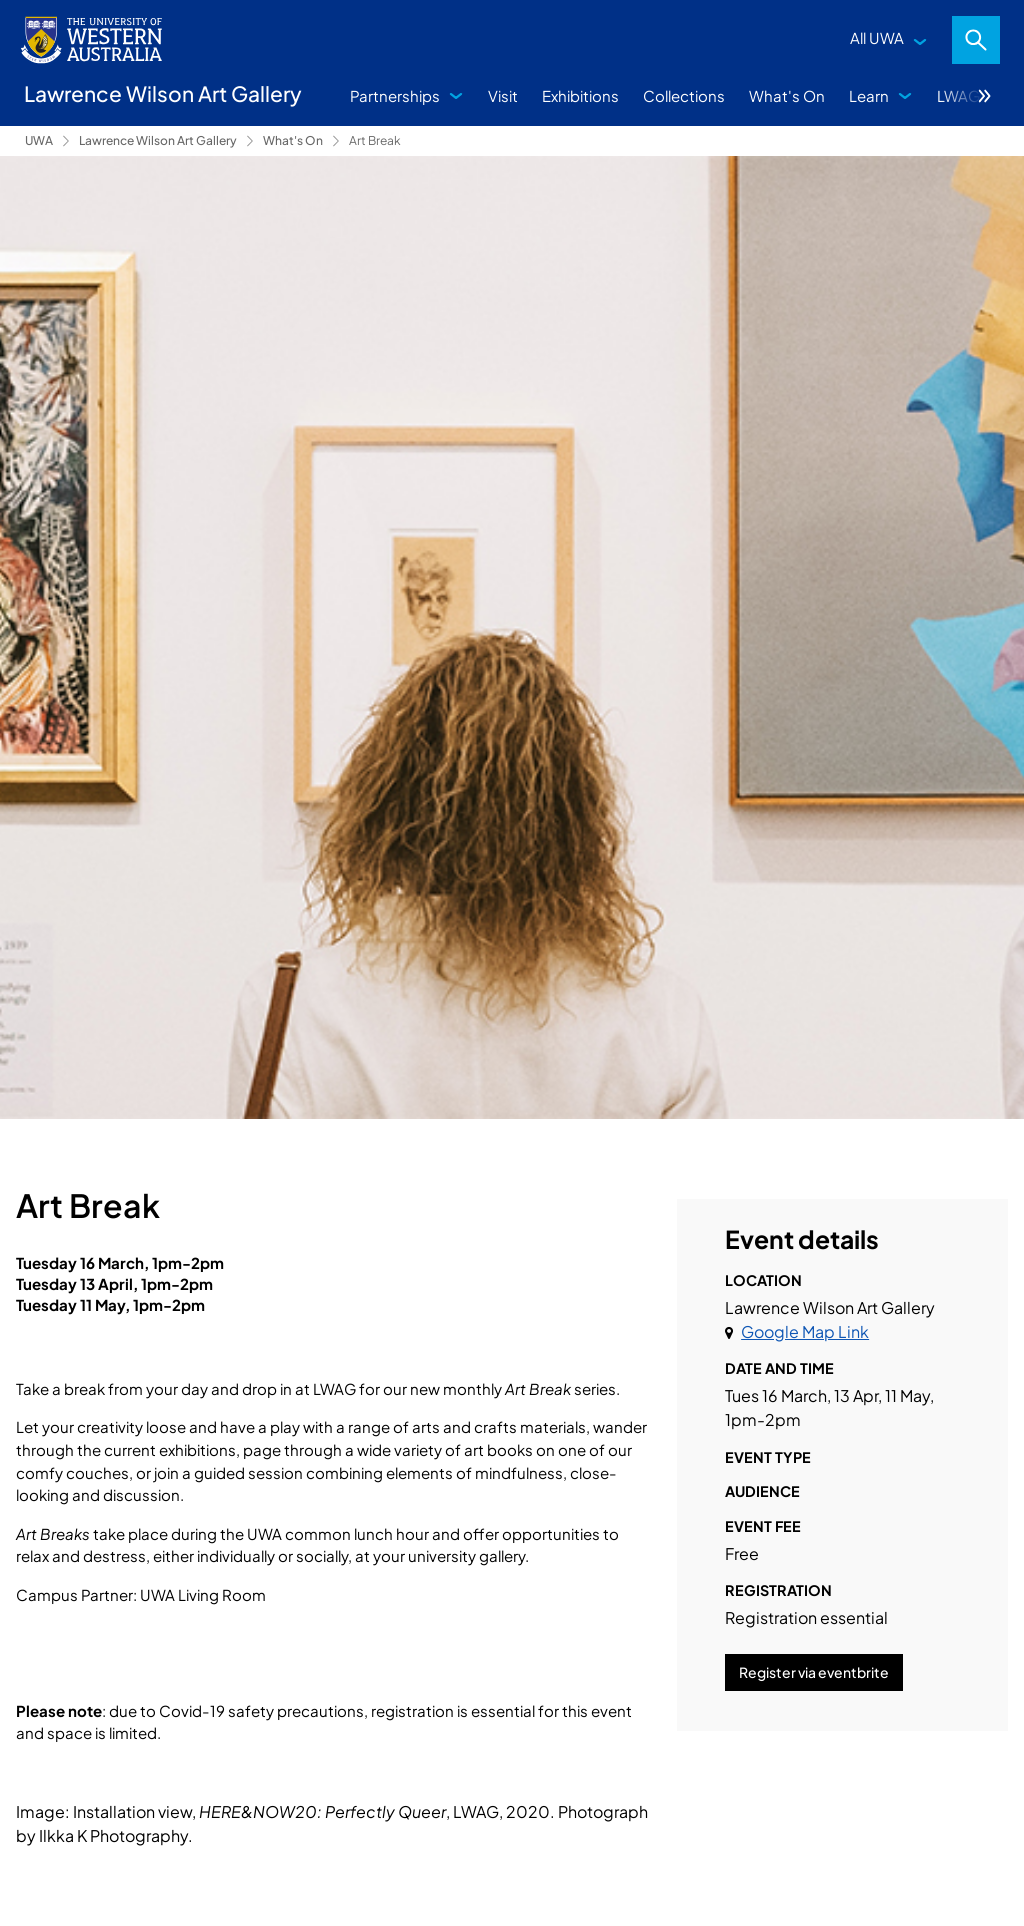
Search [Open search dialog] (976, 40)
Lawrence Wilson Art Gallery (158, 140)
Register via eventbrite (814, 1672)
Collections (684, 95)
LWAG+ (963, 95)
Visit (503, 95)
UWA (39, 140)
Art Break (375, 140)
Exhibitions (580, 95)
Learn (869, 95)
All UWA (877, 37)
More (985, 96)
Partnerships (395, 95)
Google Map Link (805, 1331)
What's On (787, 95)
